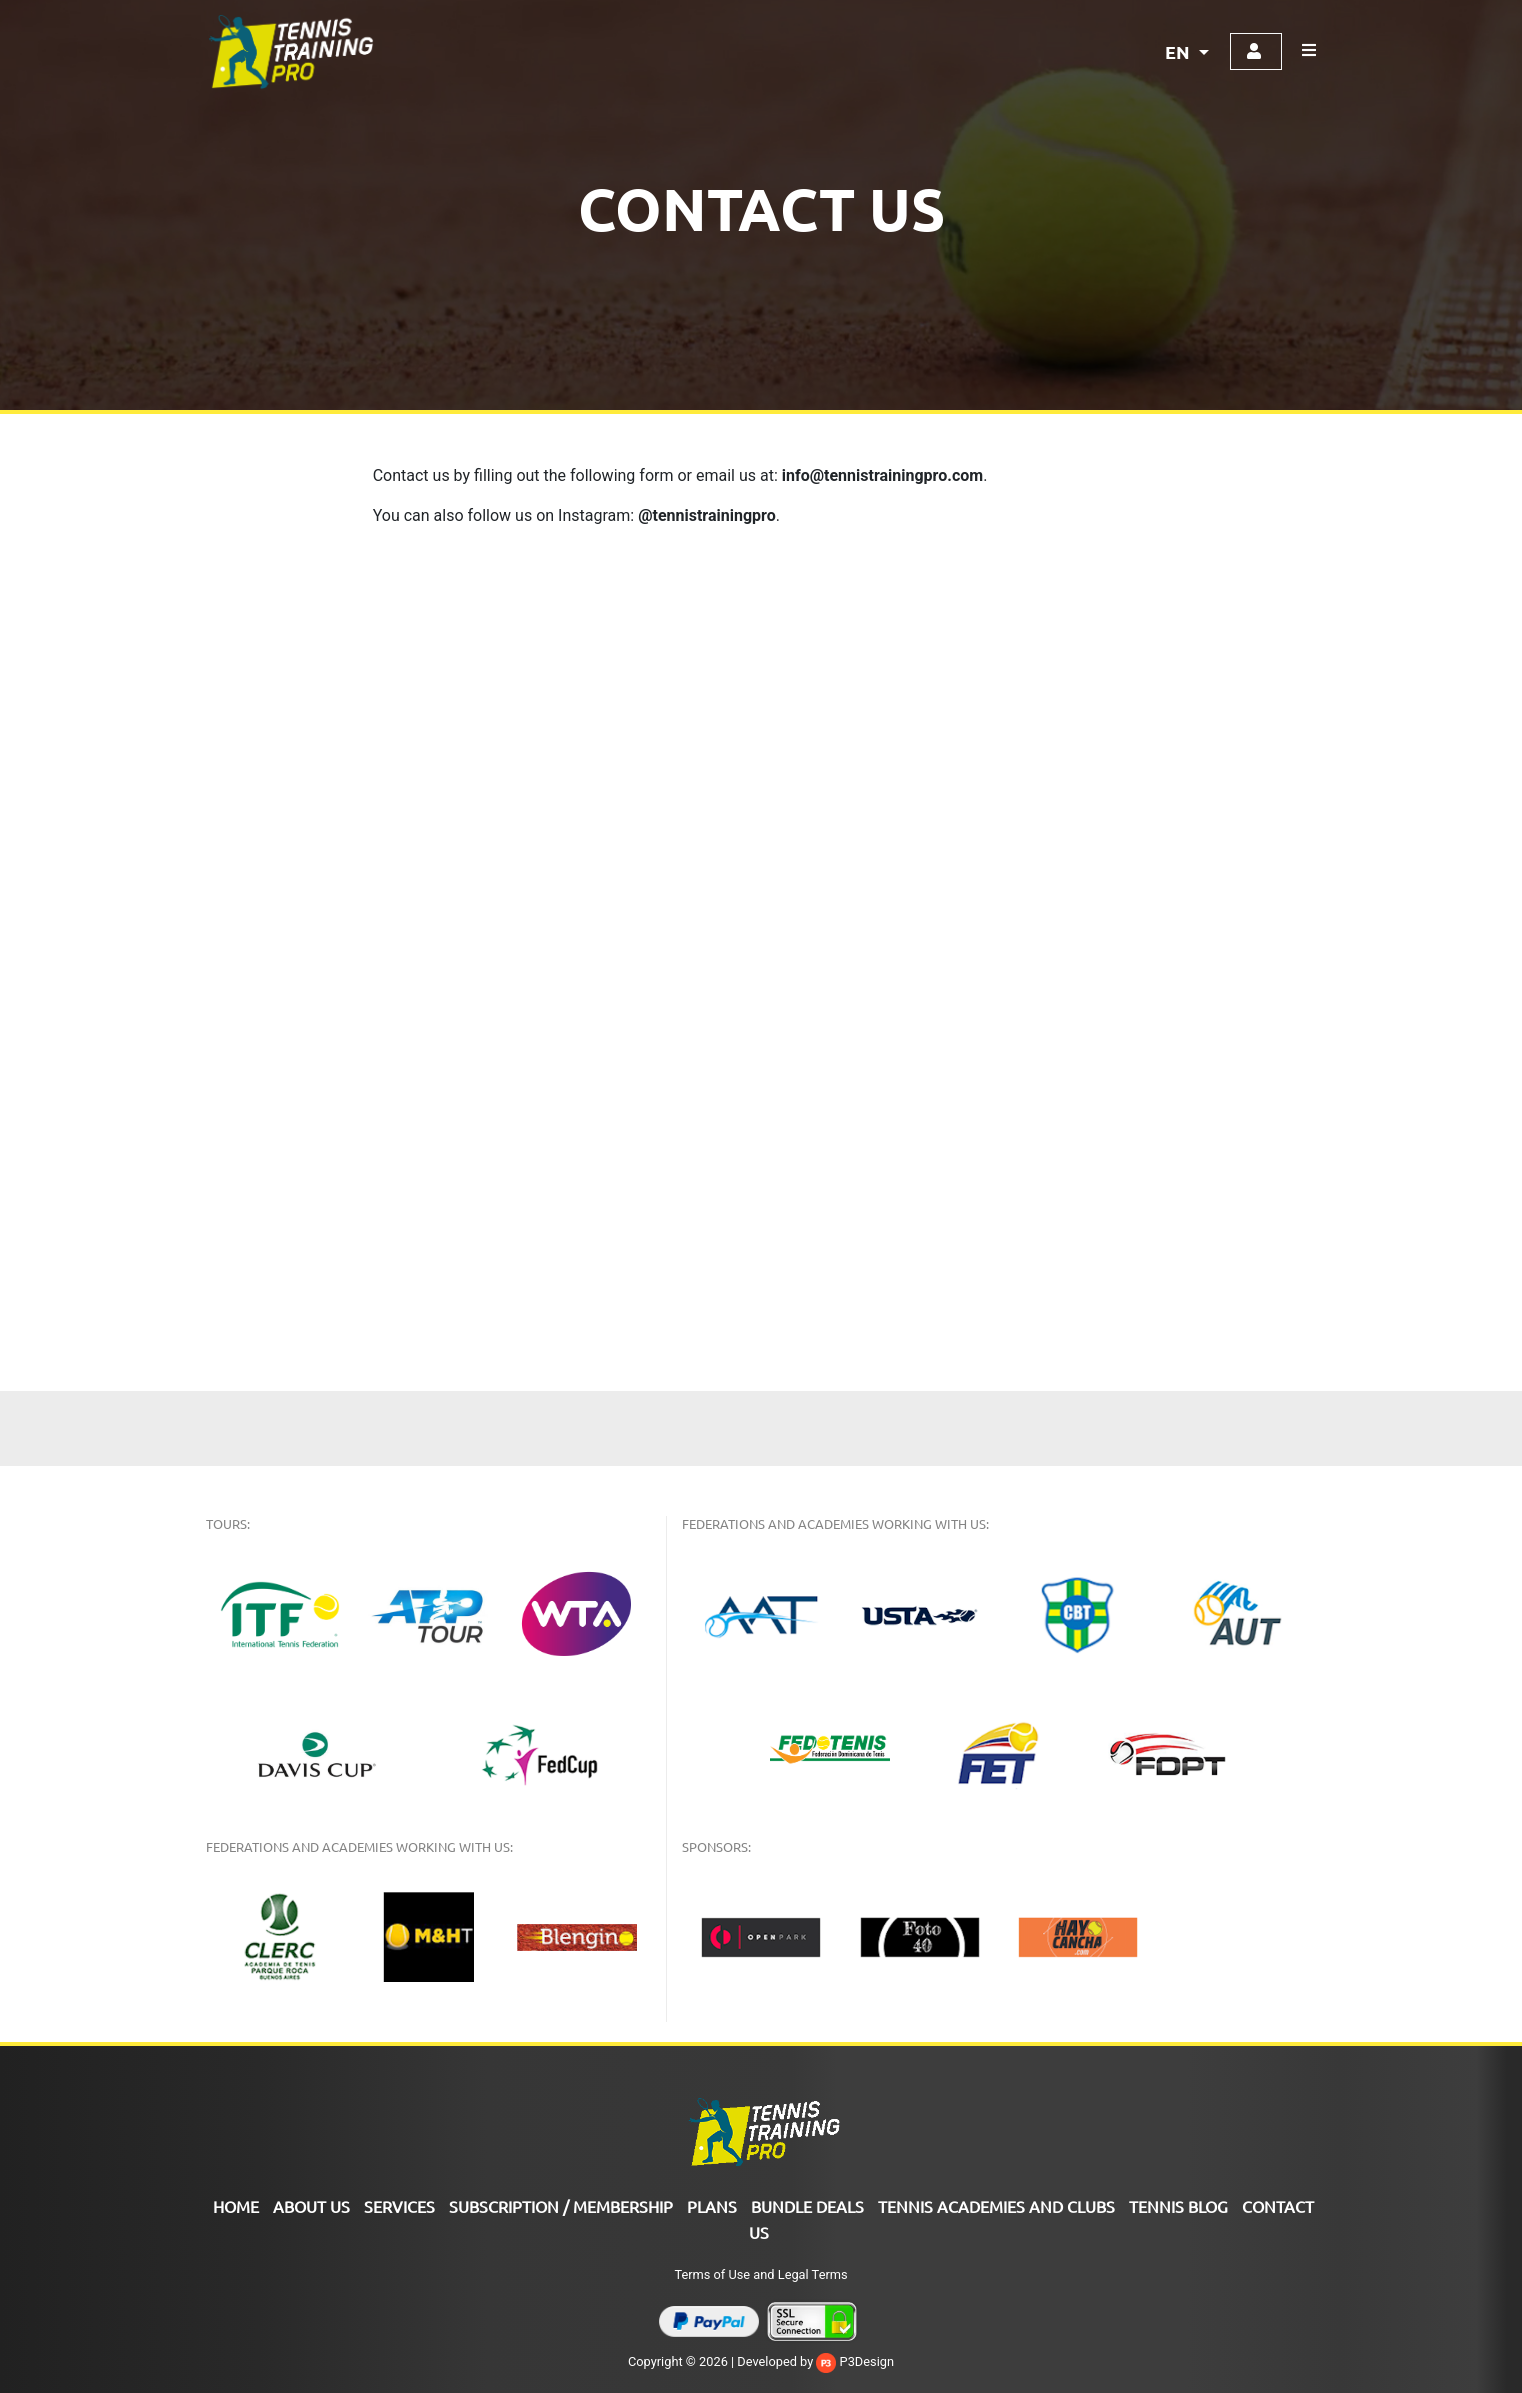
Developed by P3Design (815, 2361)
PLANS (712, 2206)
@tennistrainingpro (707, 515)
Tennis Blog (1178, 2206)
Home (236, 2206)
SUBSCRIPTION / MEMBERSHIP (561, 2206)
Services (399, 2206)
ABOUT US (311, 2206)
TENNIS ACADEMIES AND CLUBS (996, 2206)
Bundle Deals (807, 2206)
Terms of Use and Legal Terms (760, 2274)
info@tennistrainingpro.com (882, 475)
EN (1179, 51)
